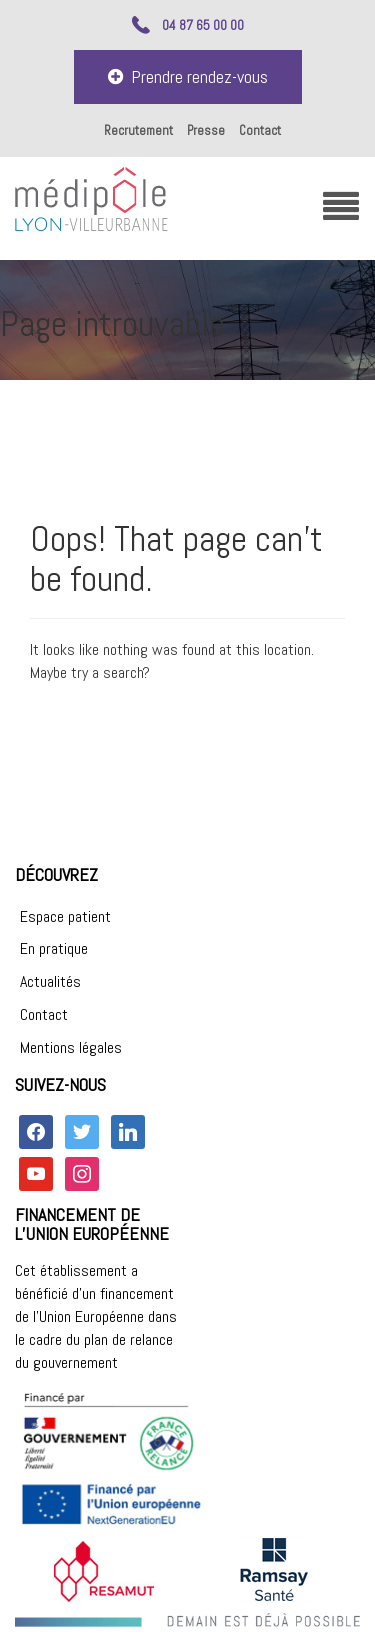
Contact (260, 130)
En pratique (54, 948)
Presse (206, 130)
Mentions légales (71, 1047)
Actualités (50, 981)
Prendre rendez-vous (188, 76)
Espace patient (65, 916)
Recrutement (138, 130)
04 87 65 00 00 (203, 25)
